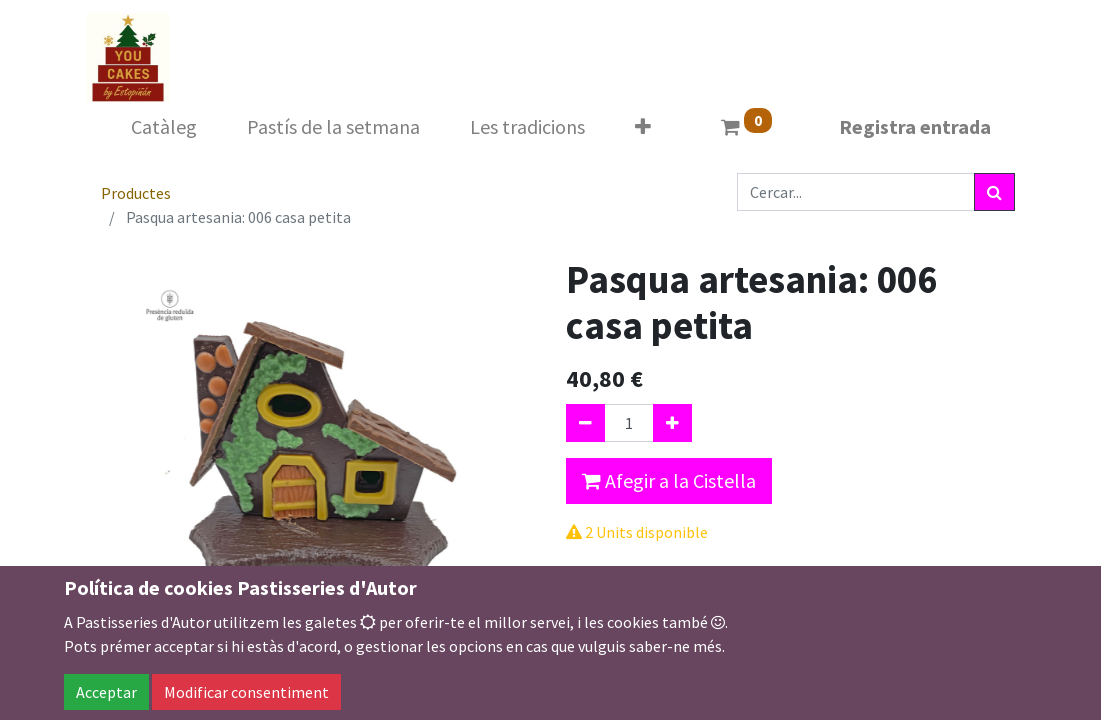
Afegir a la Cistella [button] (669, 480)
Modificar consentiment (246, 692)
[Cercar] (994, 192)
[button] (643, 127)
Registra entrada (915, 126)
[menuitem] (164, 127)
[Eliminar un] (585, 423)
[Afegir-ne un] (672, 423)
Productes (136, 193)
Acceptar (106, 692)
